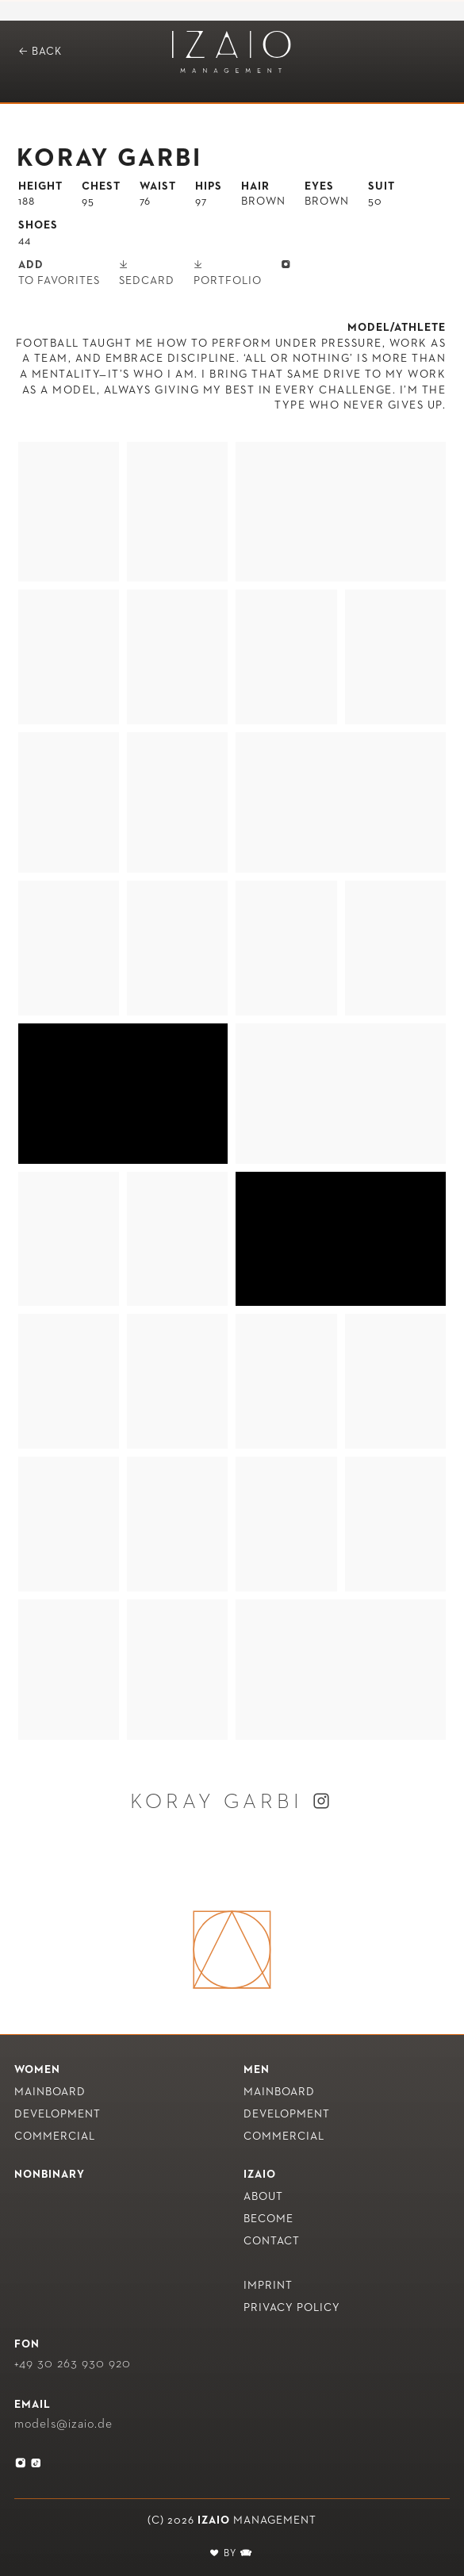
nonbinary (49, 2174)
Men (257, 2069)
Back (40, 51)
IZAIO (260, 2174)
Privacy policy (292, 2307)
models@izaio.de (63, 2424)
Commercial (54, 2136)
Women (37, 2069)
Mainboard (50, 2092)
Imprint (268, 2285)
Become (268, 2219)
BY (231, 2554)
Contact (272, 2241)
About (263, 2196)
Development (57, 2114)
